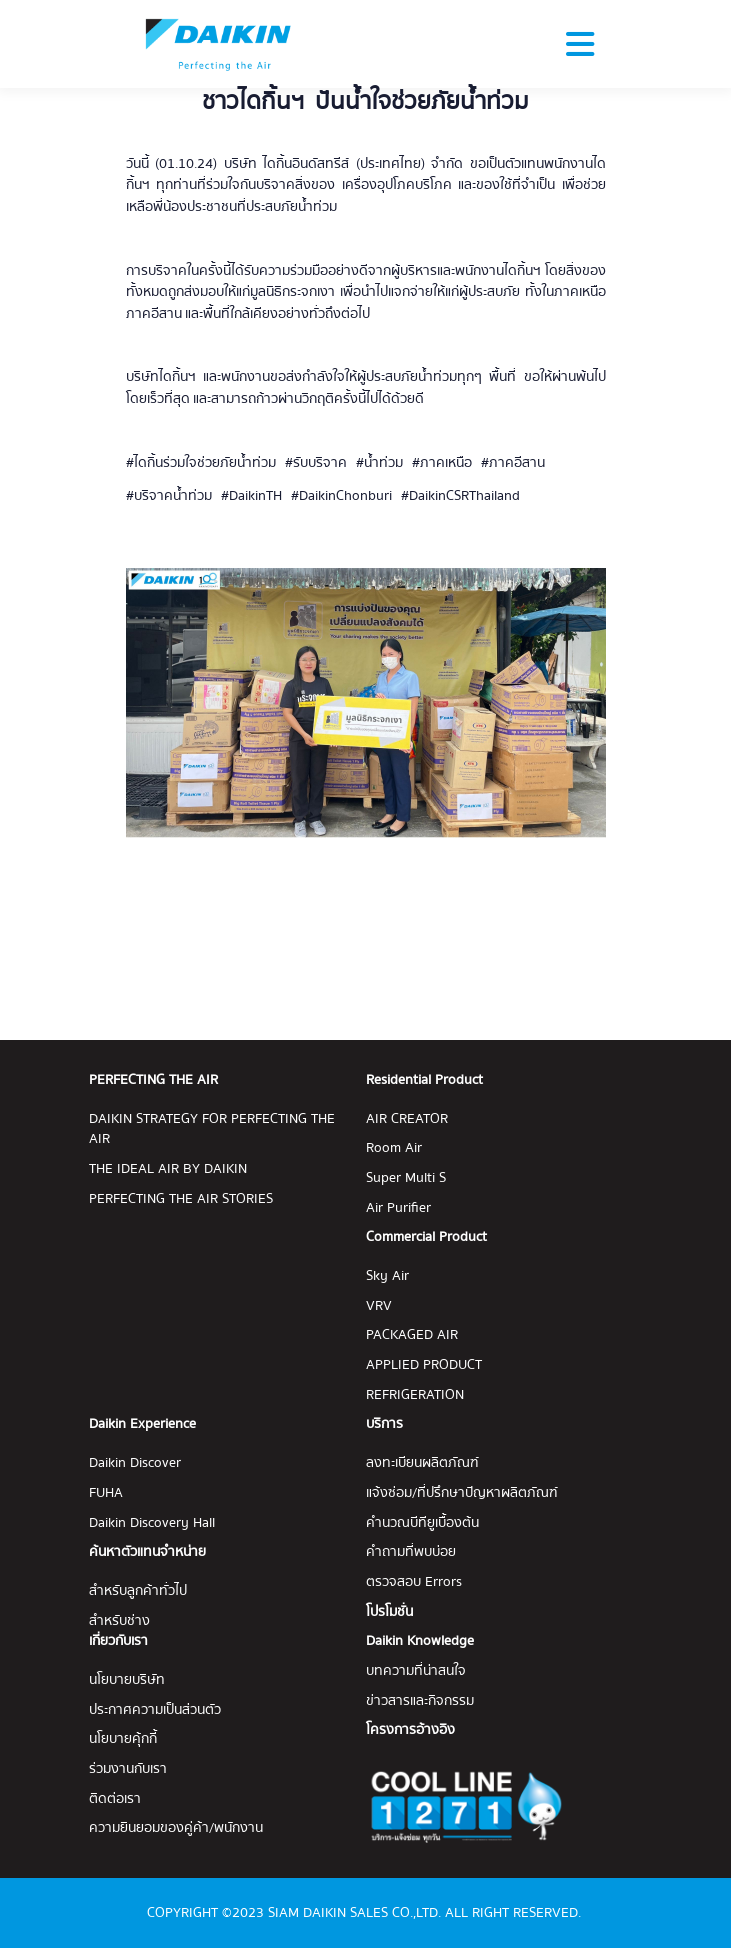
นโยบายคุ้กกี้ (123, 1739)
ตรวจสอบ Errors (414, 1582)
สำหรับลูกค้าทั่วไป (138, 1591)
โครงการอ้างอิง (410, 1730)
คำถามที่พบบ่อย (411, 1552)
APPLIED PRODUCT (424, 1365)
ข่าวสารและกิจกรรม (420, 1701)
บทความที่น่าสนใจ (416, 1671)
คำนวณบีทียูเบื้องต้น (422, 1523)
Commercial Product (426, 1237)
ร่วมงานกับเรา (128, 1769)
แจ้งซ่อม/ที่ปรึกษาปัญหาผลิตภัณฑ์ (462, 1493)
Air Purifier (398, 1208)
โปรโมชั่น (389, 1612)
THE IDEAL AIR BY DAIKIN (168, 1169)
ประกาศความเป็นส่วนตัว (155, 1710)
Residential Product (424, 1080)
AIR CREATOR (407, 1119)
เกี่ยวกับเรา (118, 1641)
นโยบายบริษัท (127, 1680)
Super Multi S (406, 1178)
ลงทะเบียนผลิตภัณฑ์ (422, 1463)
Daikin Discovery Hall (152, 1523)
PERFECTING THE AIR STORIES (181, 1199)
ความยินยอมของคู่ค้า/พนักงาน (176, 1828)
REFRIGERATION (415, 1395)
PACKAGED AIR (412, 1335)
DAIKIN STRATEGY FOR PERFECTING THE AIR (212, 1129)
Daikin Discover (135, 1463)
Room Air (394, 1148)
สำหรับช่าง (119, 1621)
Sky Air (387, 1276)
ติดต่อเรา (115, 1799)
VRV (379, 1306)
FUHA (106, 1493)
